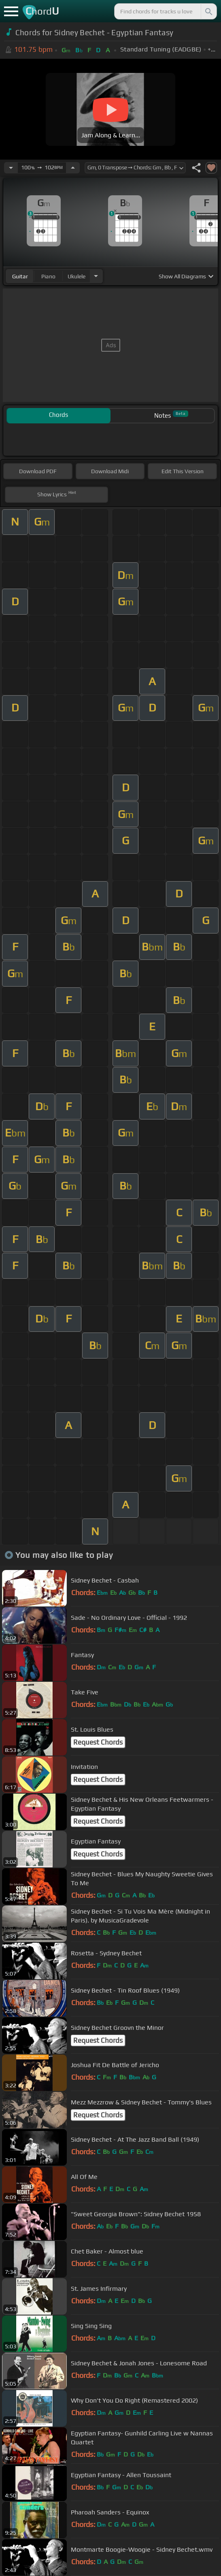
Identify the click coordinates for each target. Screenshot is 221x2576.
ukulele (76, 276)
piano (48, 276)
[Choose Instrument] (96, 276)
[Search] (208, 11)
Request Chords (98, 1742)
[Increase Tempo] (73, 167)
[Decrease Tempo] (11, 167)
